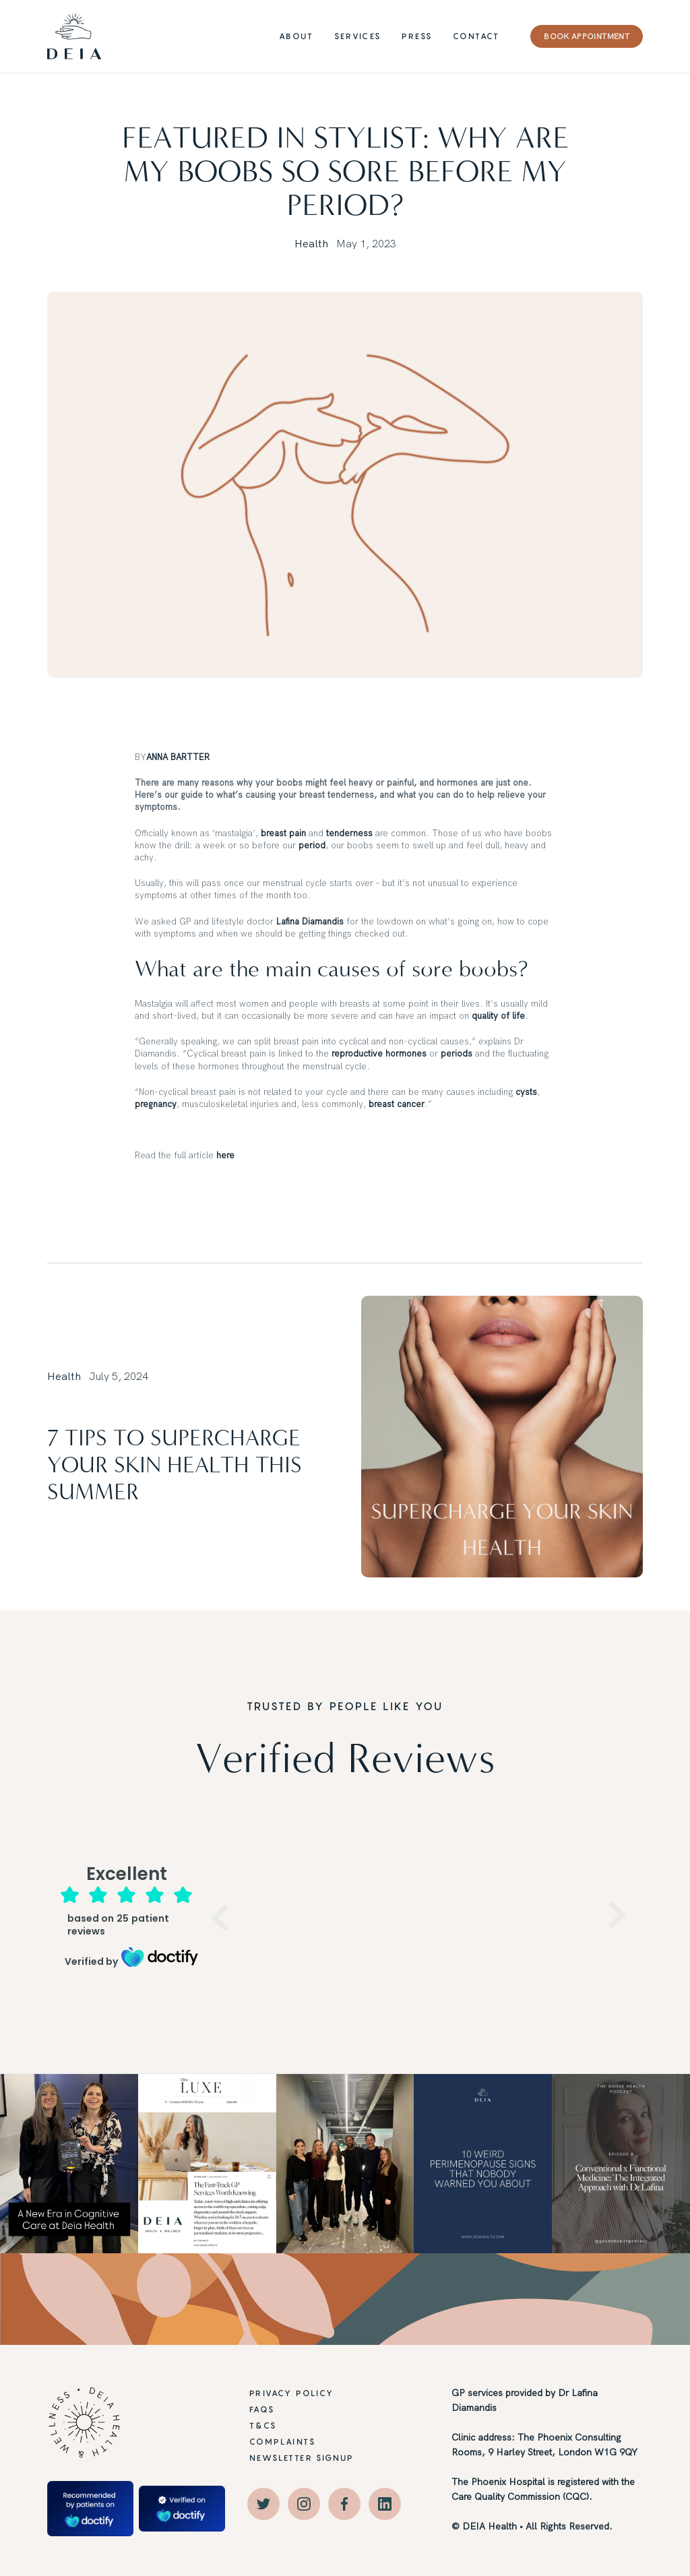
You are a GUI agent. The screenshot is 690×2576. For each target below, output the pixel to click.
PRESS (417, 36)
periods (456, 1053)
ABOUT (296, 36)
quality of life (498, 1015)
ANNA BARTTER (178, 756)
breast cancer (397, 1103)
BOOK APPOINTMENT (586, 36)
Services (357, 36)
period (312, 845)
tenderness (349, 832)
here (225, 1155)
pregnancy (156, 1103)
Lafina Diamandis (310, 921)
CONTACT (476, 36)
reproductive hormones (379, 1053)
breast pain (283, 832)
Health (311, 243)
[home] (74, 36)
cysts (526, 1091)
